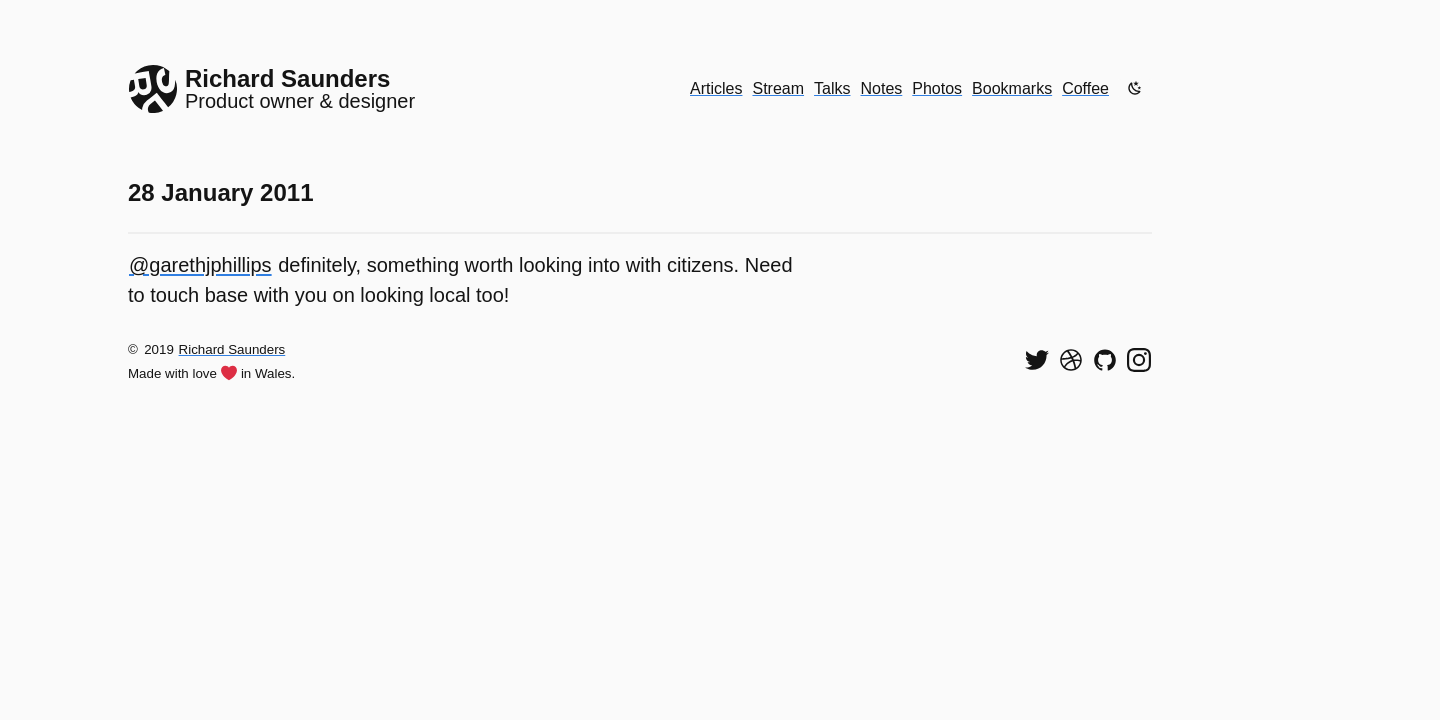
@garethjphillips (200, 265)
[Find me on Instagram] (1139, 360)
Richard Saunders (232, 349)
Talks (832, 88)
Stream (778, 88)
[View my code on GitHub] (1105, 360)
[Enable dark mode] (1135, 88)
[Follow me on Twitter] (1037, 360)
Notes (882, 88)
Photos (937, 88)
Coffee (1085, 88)
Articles (716, 88)
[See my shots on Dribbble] (1071, 360)
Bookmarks (1012, 88)
